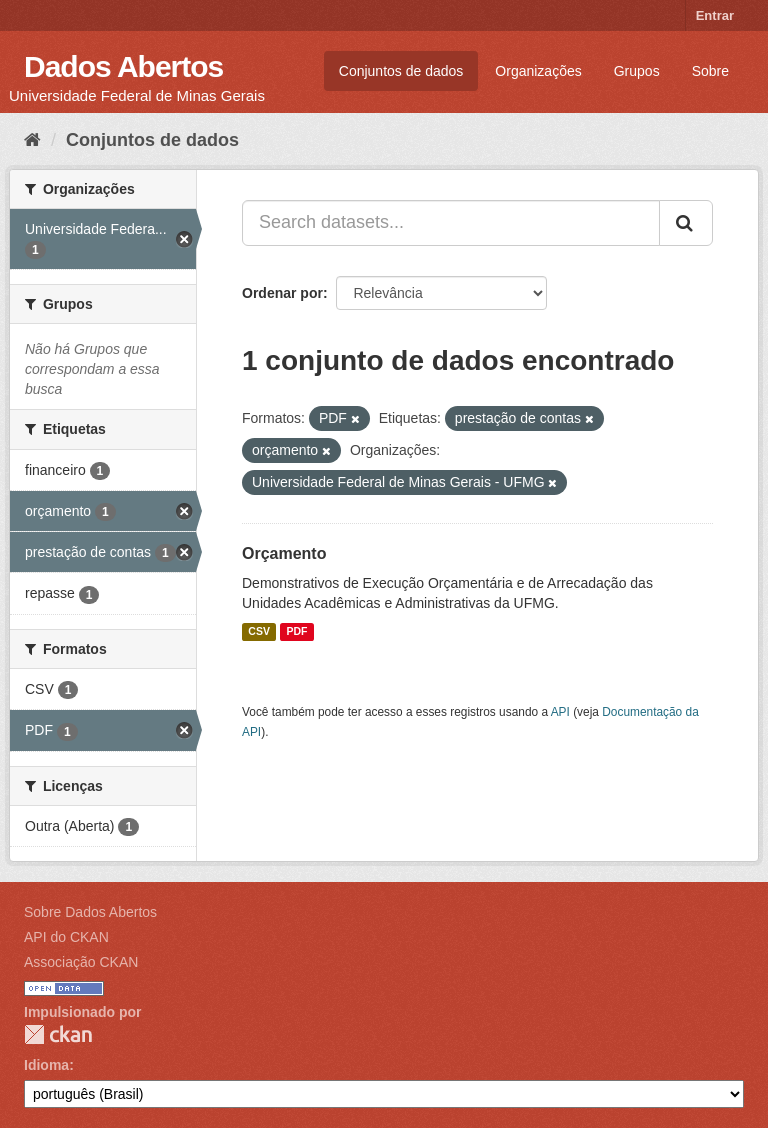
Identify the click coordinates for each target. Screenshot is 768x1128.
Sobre (710, 71)
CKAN (58, 1034)
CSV (259, 632)
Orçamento (284, 553)
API (560, 712)
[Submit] (686, 223)
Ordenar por (282, 293)
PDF (296, 632)
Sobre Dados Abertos (90, 912)
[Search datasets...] (451, 223)
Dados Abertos (123, 66)
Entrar (715, 15)
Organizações (538, 71)
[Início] (32, 140)
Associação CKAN (81, 962)
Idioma (46, 1065)
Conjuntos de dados (401, 71)
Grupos (637, 71)
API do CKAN (66, 937)
